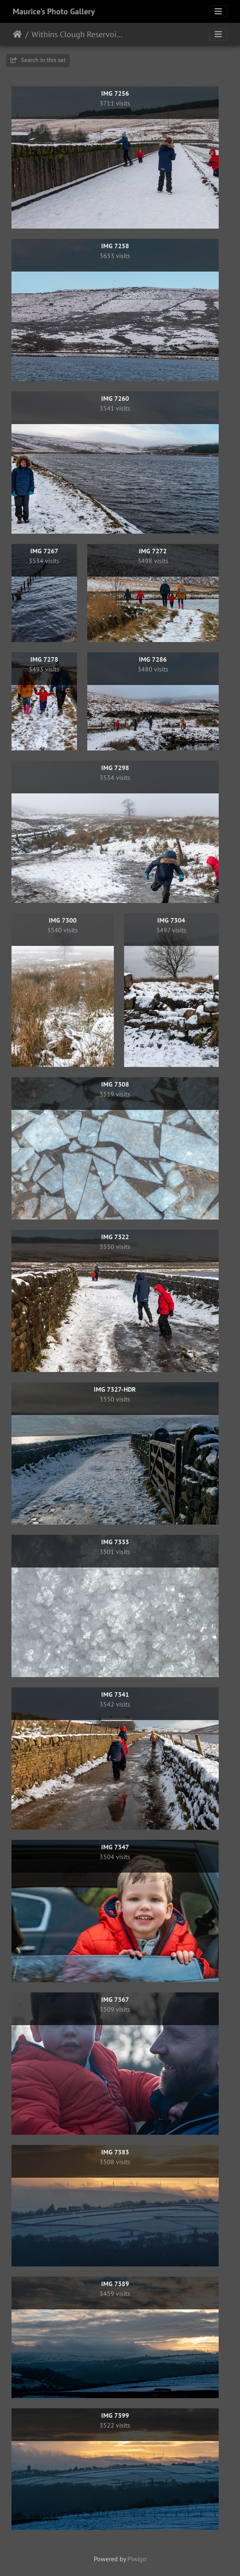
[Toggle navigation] (218, 11)
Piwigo (137, 2559)
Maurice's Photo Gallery (54, 11)
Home (17, 34)
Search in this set (38, 60)
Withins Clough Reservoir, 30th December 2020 (78, 34)
